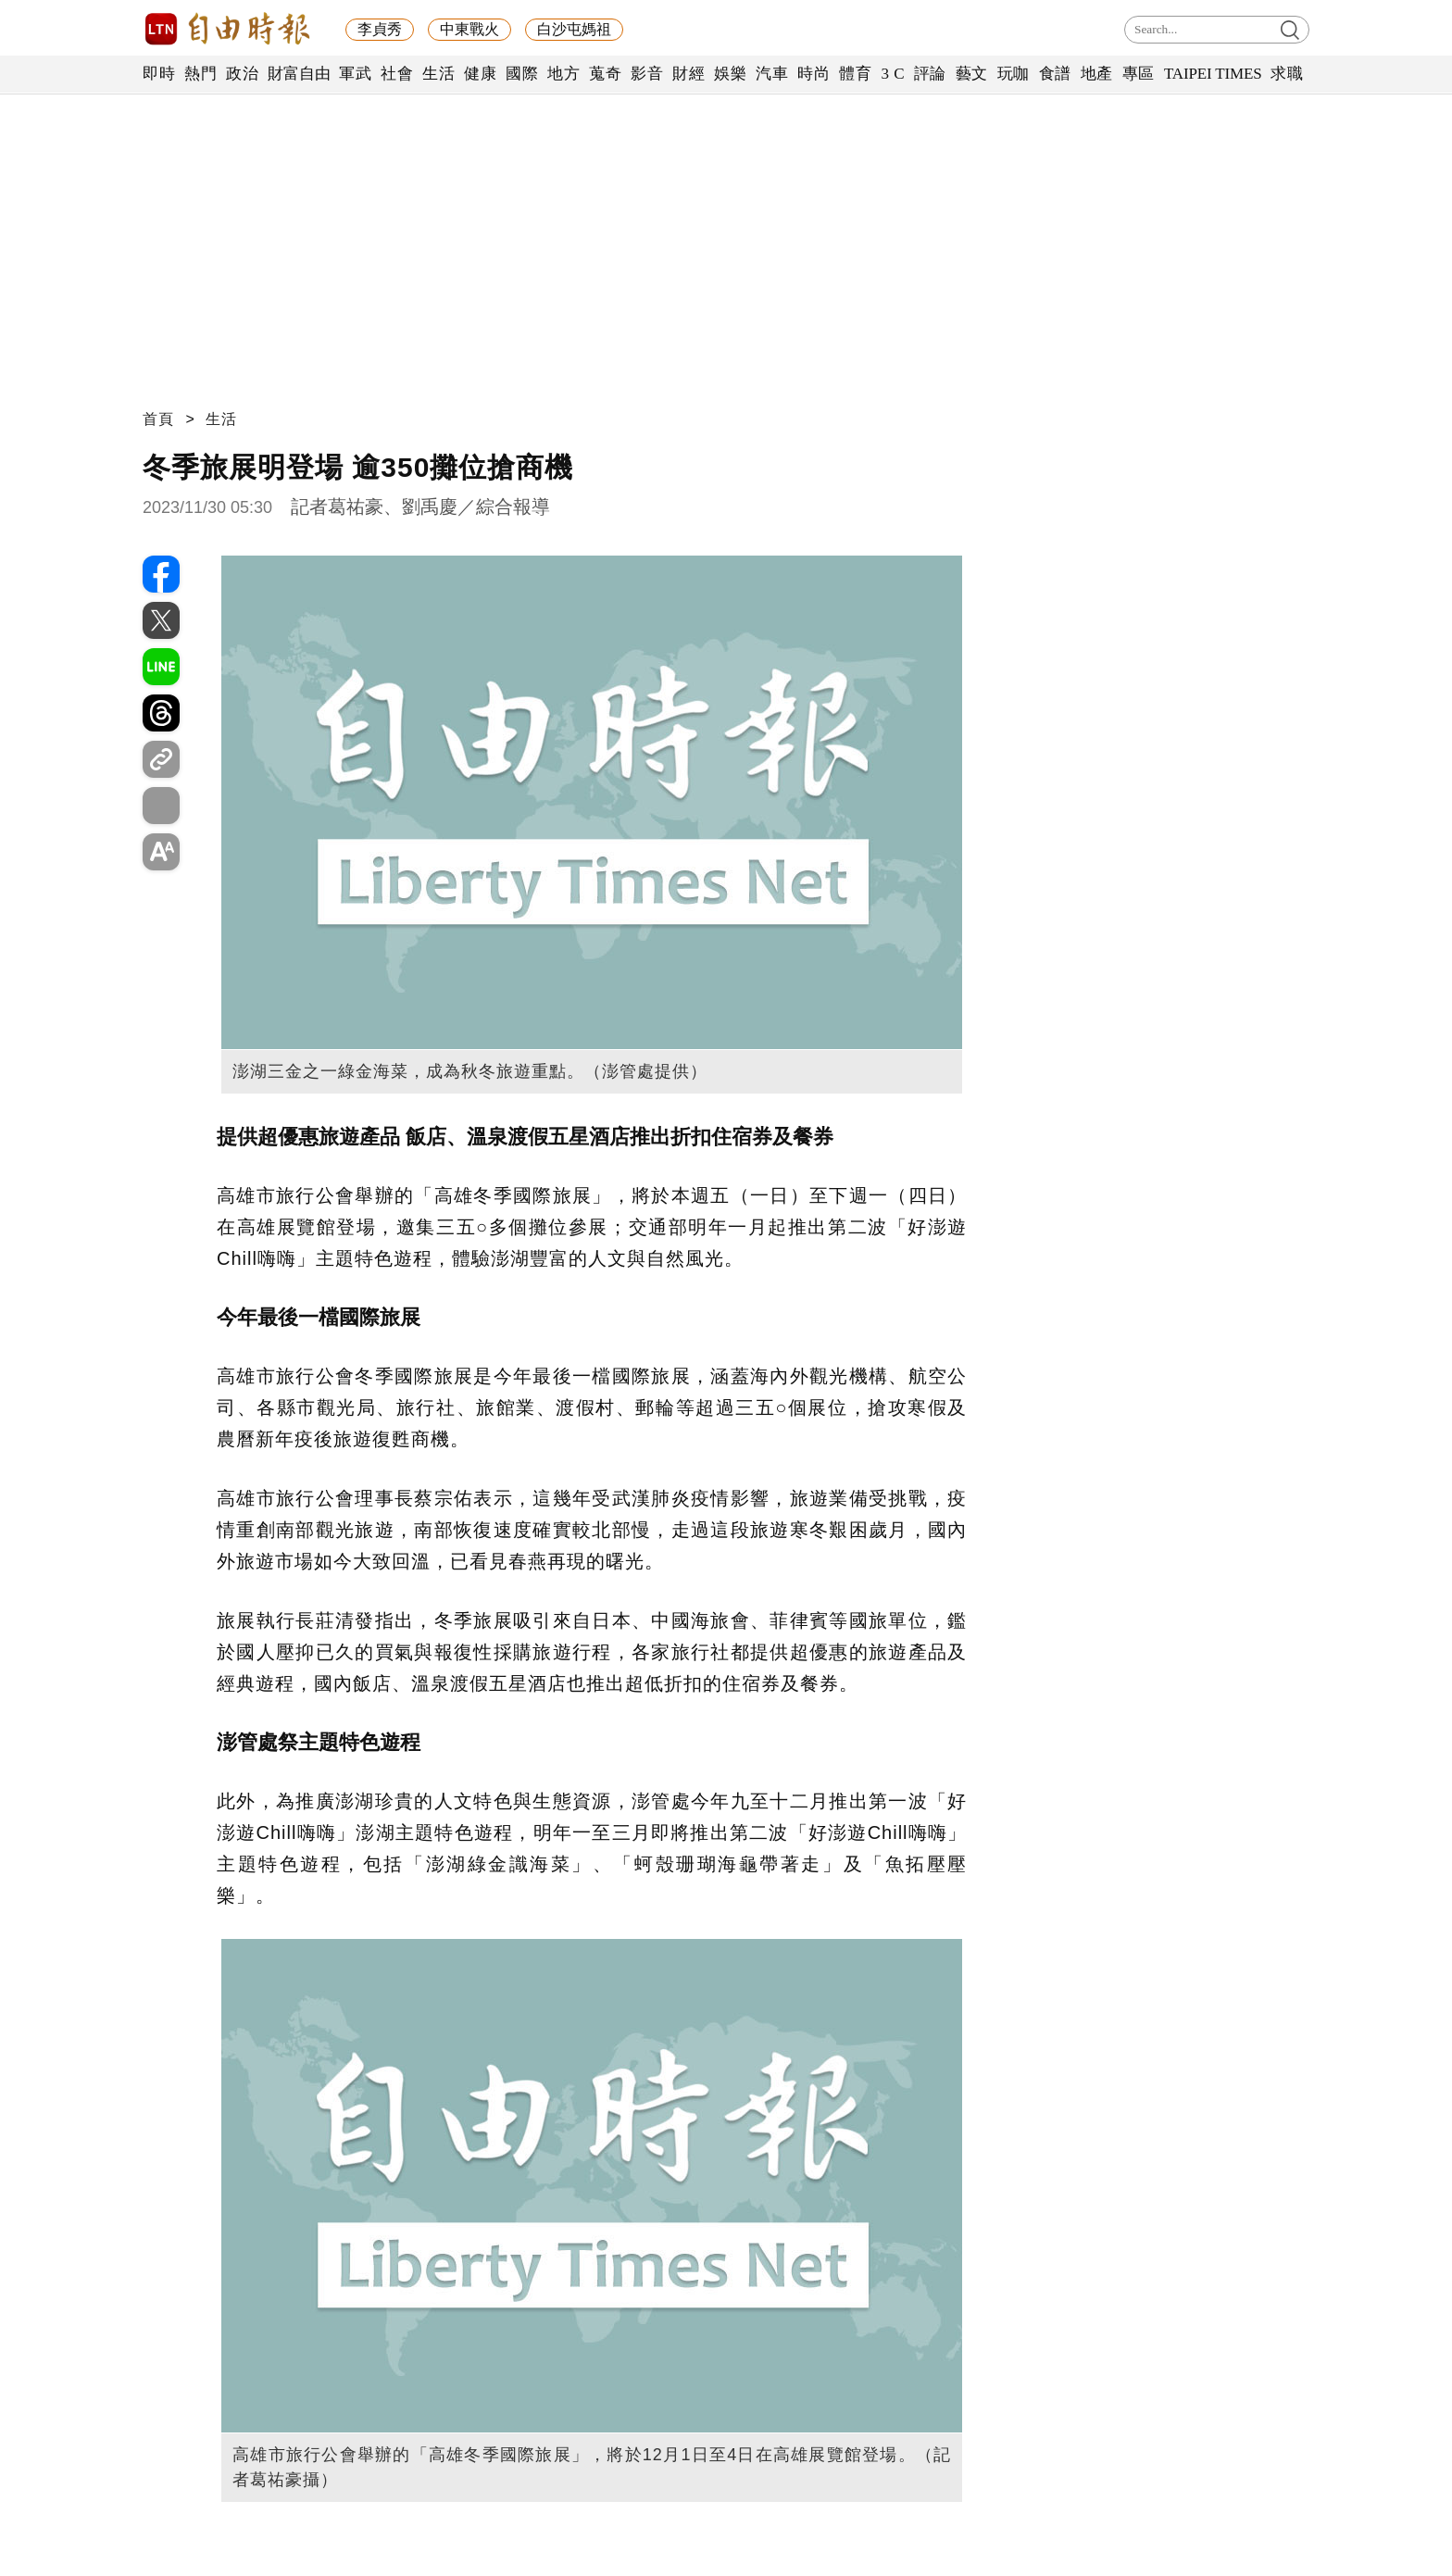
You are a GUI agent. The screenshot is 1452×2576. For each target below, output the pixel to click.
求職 (1286, 73)
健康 (480, 73)
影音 (647, 73)
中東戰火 (469, 29)
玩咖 (1013, 73)
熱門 (200, 73)
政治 (242, 73)
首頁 (158, 419)
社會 (397, 73)
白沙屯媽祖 (574, 29)
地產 (1097, 73)
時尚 (813, 73)
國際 (522, 73)
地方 (563, 73)
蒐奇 (605, 73)
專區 (1138, 73)
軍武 (355, 73)
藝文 (972, 73)
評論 (930, 73)
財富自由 (299, 73)
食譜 (1055, 73)
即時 (159, 73)
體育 (855, 73)
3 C (893, 73)
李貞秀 (379, 29)
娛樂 (730, 73)
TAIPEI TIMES (1212, 73)
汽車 (772, 73)
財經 (688, 73)
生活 (438, 73)
